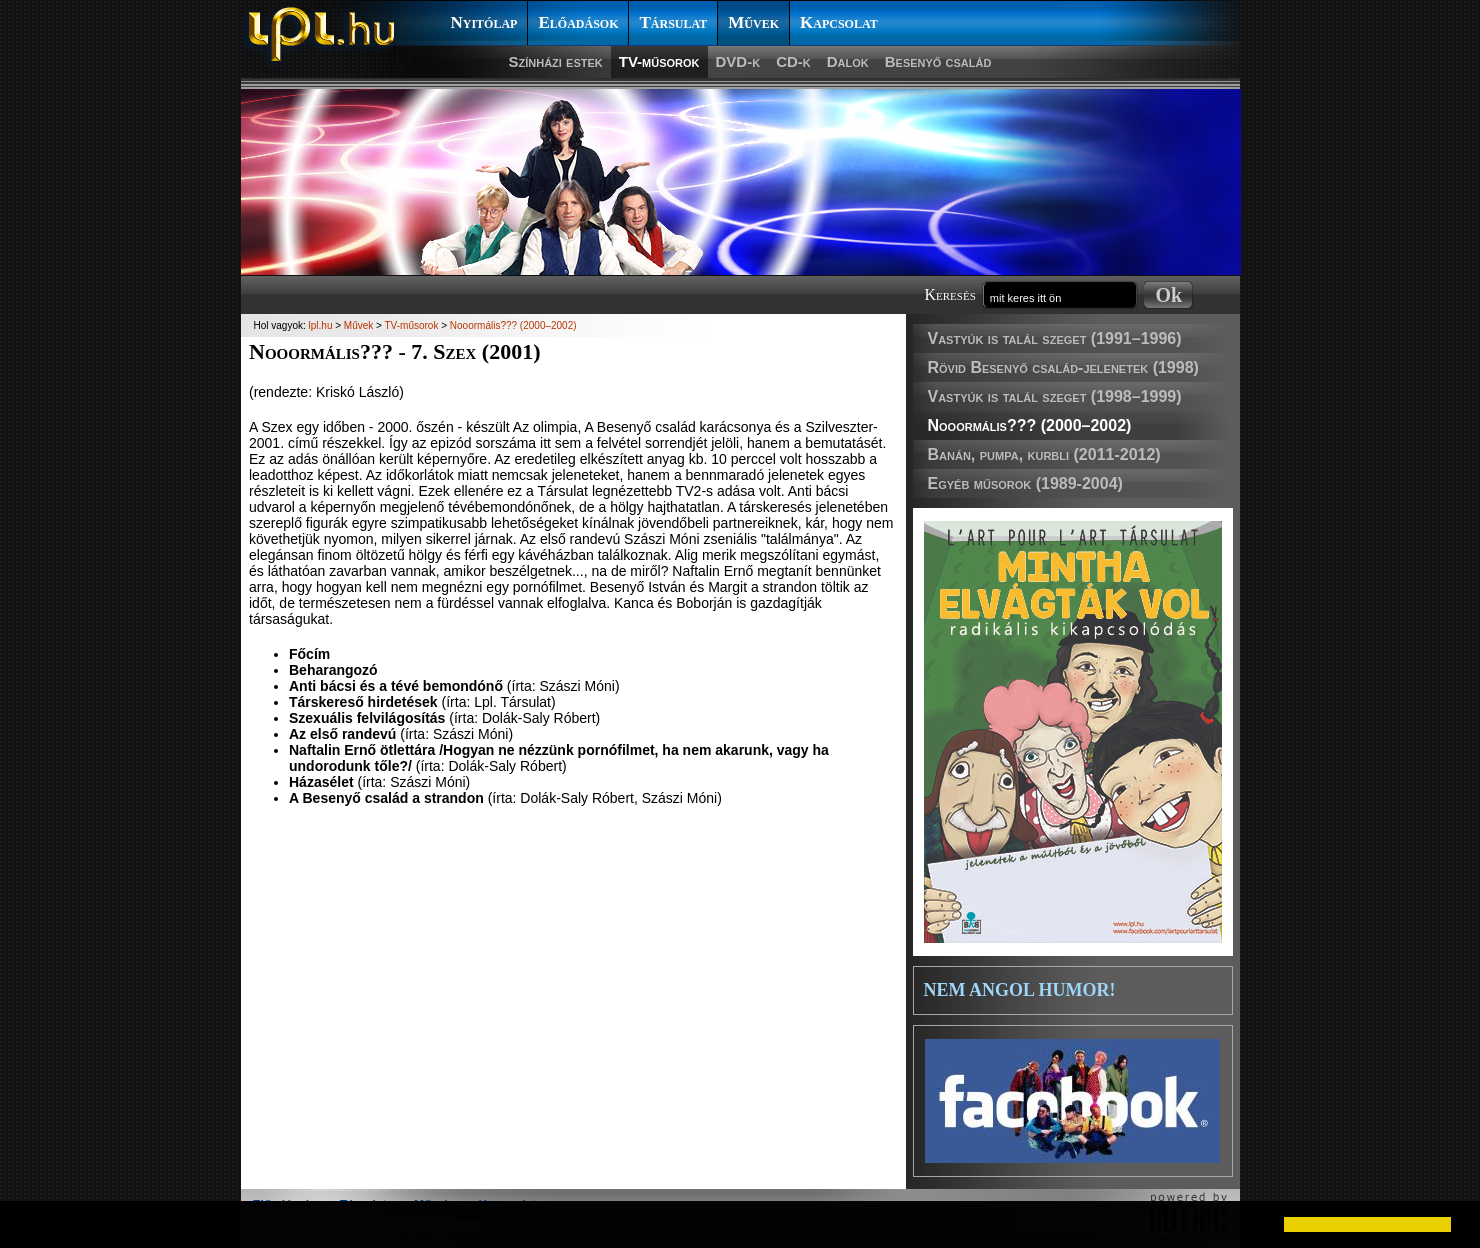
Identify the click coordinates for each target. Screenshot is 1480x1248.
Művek (753, 22)
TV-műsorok (659, 61)
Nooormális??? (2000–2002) (1030, 425)
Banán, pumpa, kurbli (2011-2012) (1044, 454)
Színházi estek (556, 61)
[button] (32, 1224)
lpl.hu (321, 325)
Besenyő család (938, 61)
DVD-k (738, 61)
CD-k (793, 61)
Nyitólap (484, 22)
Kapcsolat (839, 22)
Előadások (578, 22)
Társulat (673, 22)
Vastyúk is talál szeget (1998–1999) (1055, 396)
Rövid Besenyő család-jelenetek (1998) (1063, 367)
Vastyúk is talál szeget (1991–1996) (1055, 338)
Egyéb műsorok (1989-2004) (1025, 483)
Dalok (848, 61)
